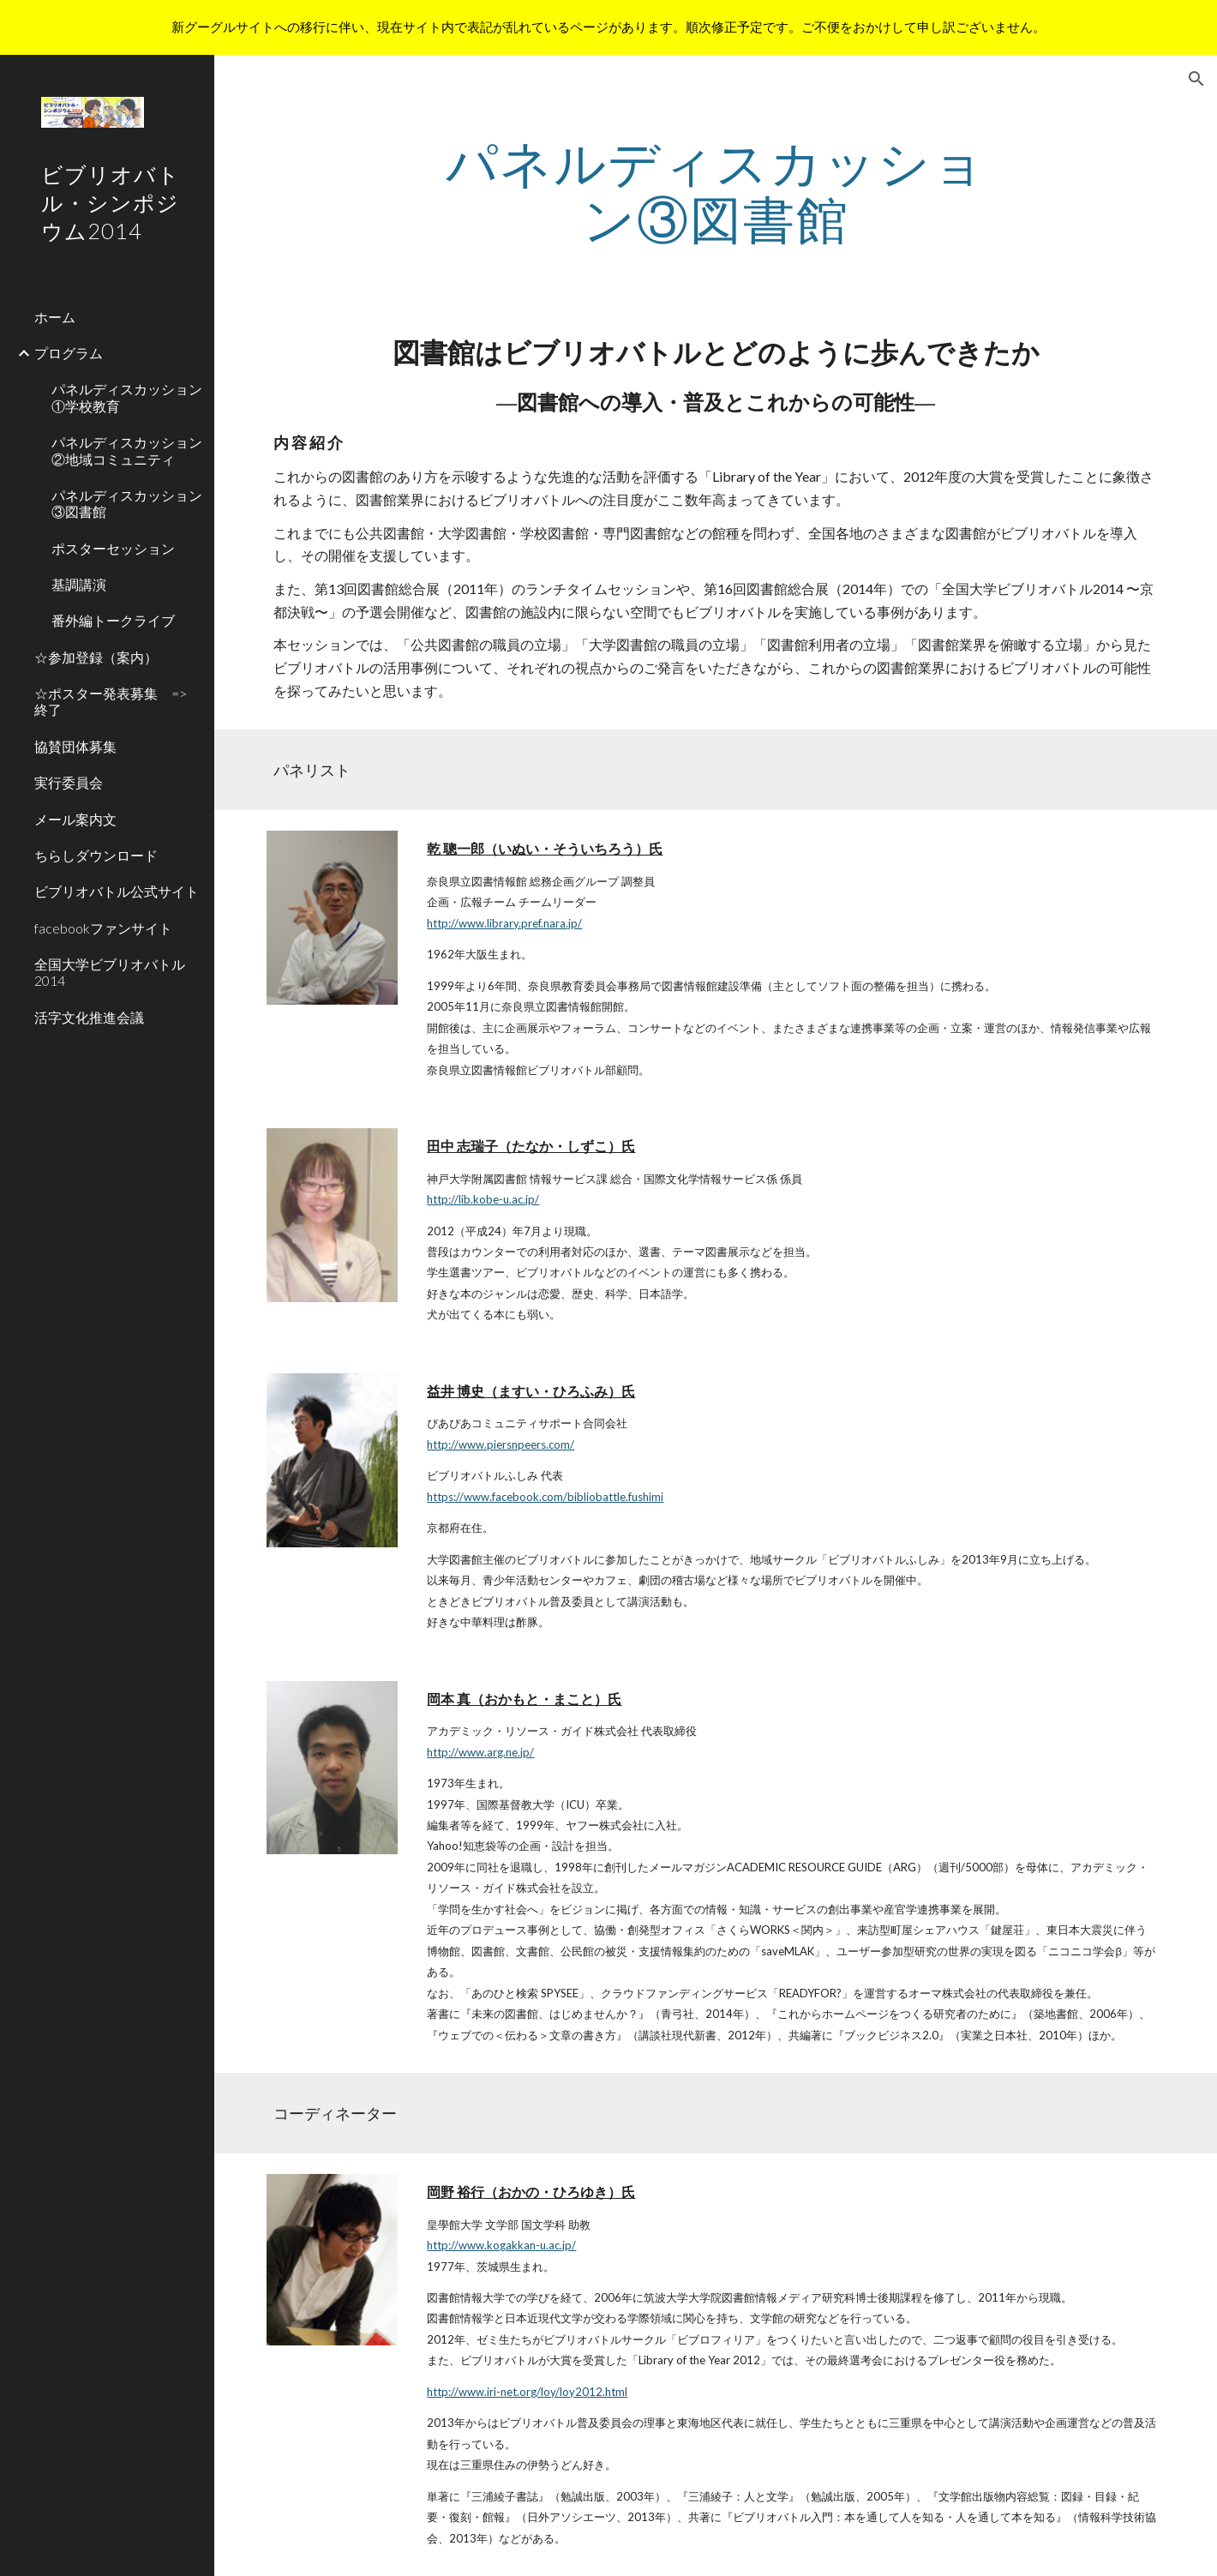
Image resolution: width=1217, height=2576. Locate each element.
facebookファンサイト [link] (103, 928)
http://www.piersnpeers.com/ (500, 1444)
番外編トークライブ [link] (113, 620)
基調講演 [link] (78, 584)
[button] (1196, 78)
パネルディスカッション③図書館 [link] (126, 503)
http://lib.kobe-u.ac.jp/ (483, 1199)
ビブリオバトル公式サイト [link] (116, 891)
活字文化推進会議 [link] (89, 1017)
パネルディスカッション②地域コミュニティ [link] (126, 450)
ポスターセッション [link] (113, 548)
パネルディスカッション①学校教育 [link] (126, 397)
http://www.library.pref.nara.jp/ (504, 923)
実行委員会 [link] (68, 782)
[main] (715, 190)
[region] (608, 27)
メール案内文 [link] (75, 819)
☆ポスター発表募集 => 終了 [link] (117, 701)
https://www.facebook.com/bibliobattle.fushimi (545, 1497)
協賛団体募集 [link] (75, 746)
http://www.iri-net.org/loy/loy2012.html (527, 2392)
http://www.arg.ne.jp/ (480, 1752)
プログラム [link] (68, 353)
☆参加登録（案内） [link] (96, 657)
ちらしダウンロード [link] (96, 855)
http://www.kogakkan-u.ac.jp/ (501, 2245)
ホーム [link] (54, 317)
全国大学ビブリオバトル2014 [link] (109, 972)
